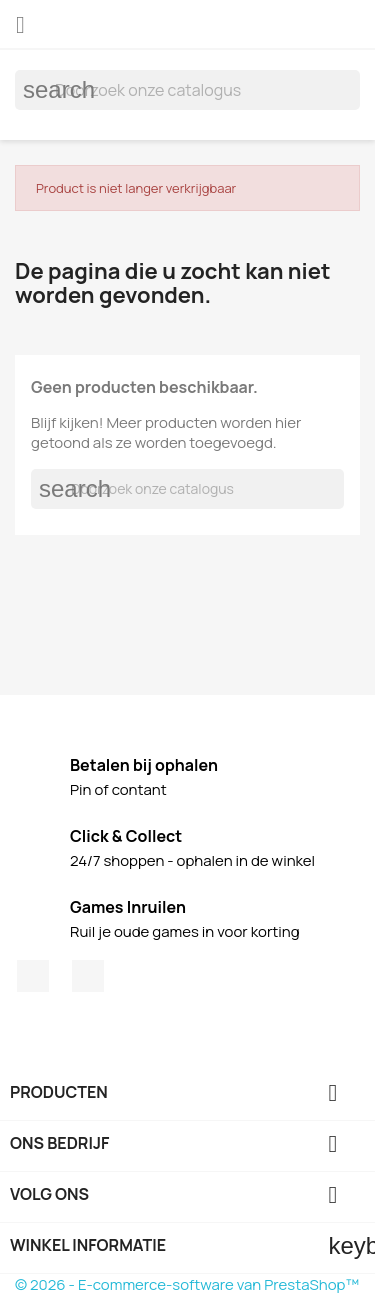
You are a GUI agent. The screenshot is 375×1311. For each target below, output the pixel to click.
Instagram (88, 976)
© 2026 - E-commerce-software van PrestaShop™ (187, 1284)
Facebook (33, 976)
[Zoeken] (187, 90)
